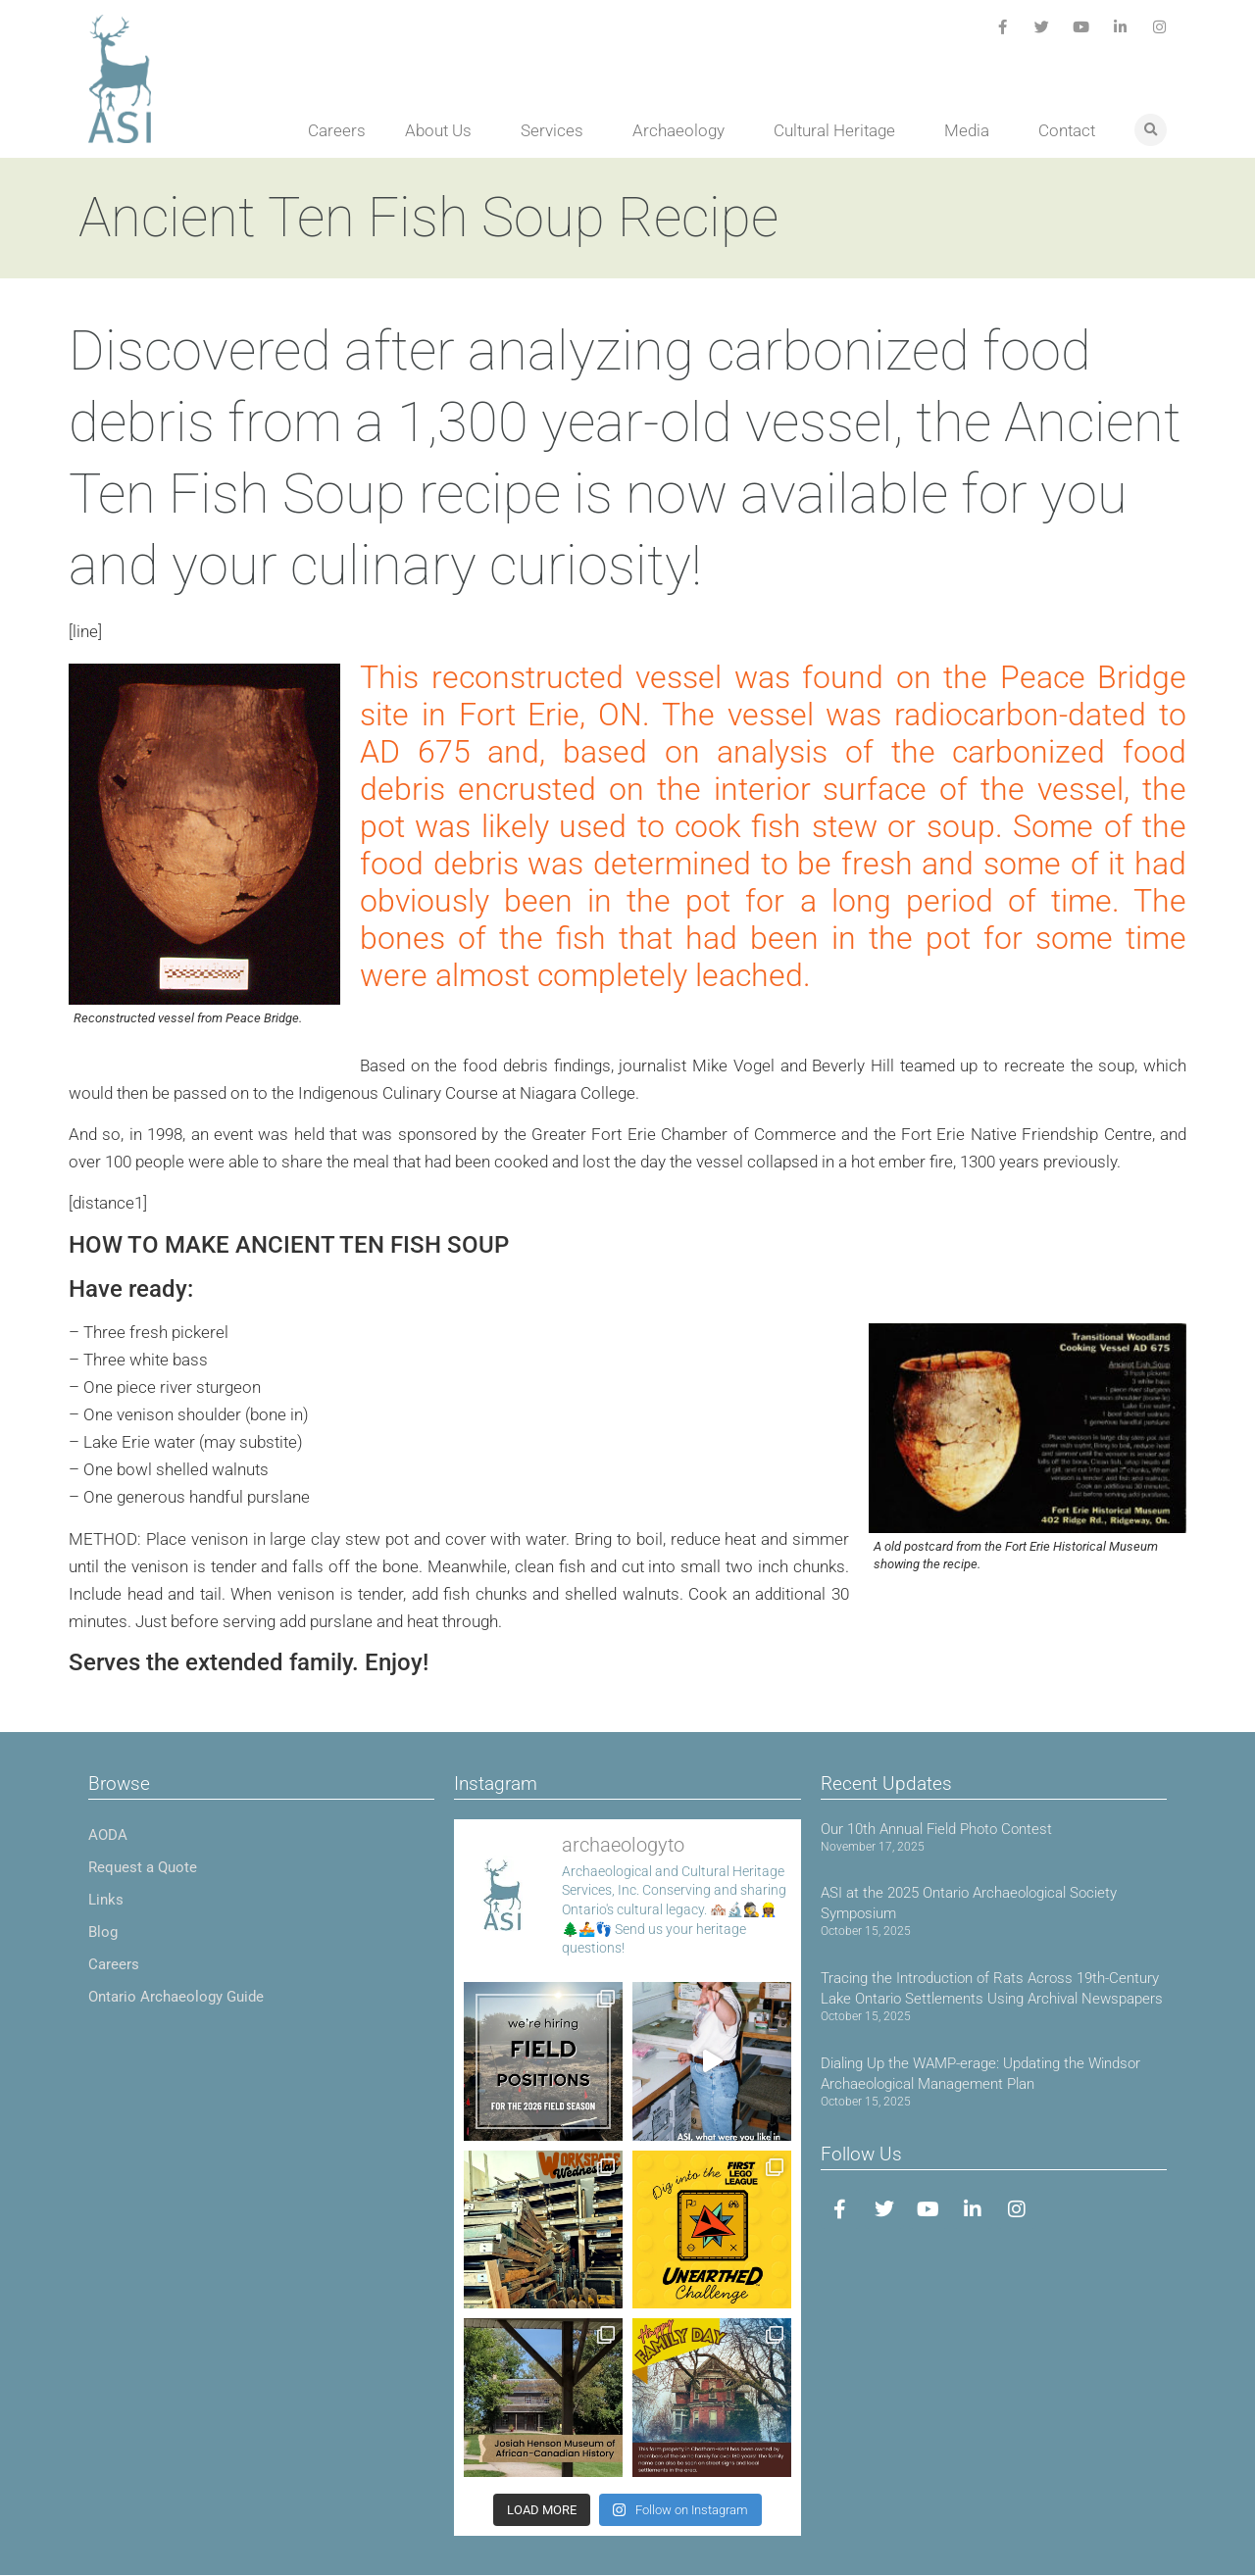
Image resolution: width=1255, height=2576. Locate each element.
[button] (1150, 130)
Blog (103, 1932)
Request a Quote (142, 1867)
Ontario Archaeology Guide (176, 1997)
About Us (443, 130)
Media (971, 130)
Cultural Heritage (839, 130)
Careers (337, 130)
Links (106, 1899)
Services (557, 130)
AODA (107, 1835)
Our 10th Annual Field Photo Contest (936, 1829)
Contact (1066, 130)
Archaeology (683, 130)
